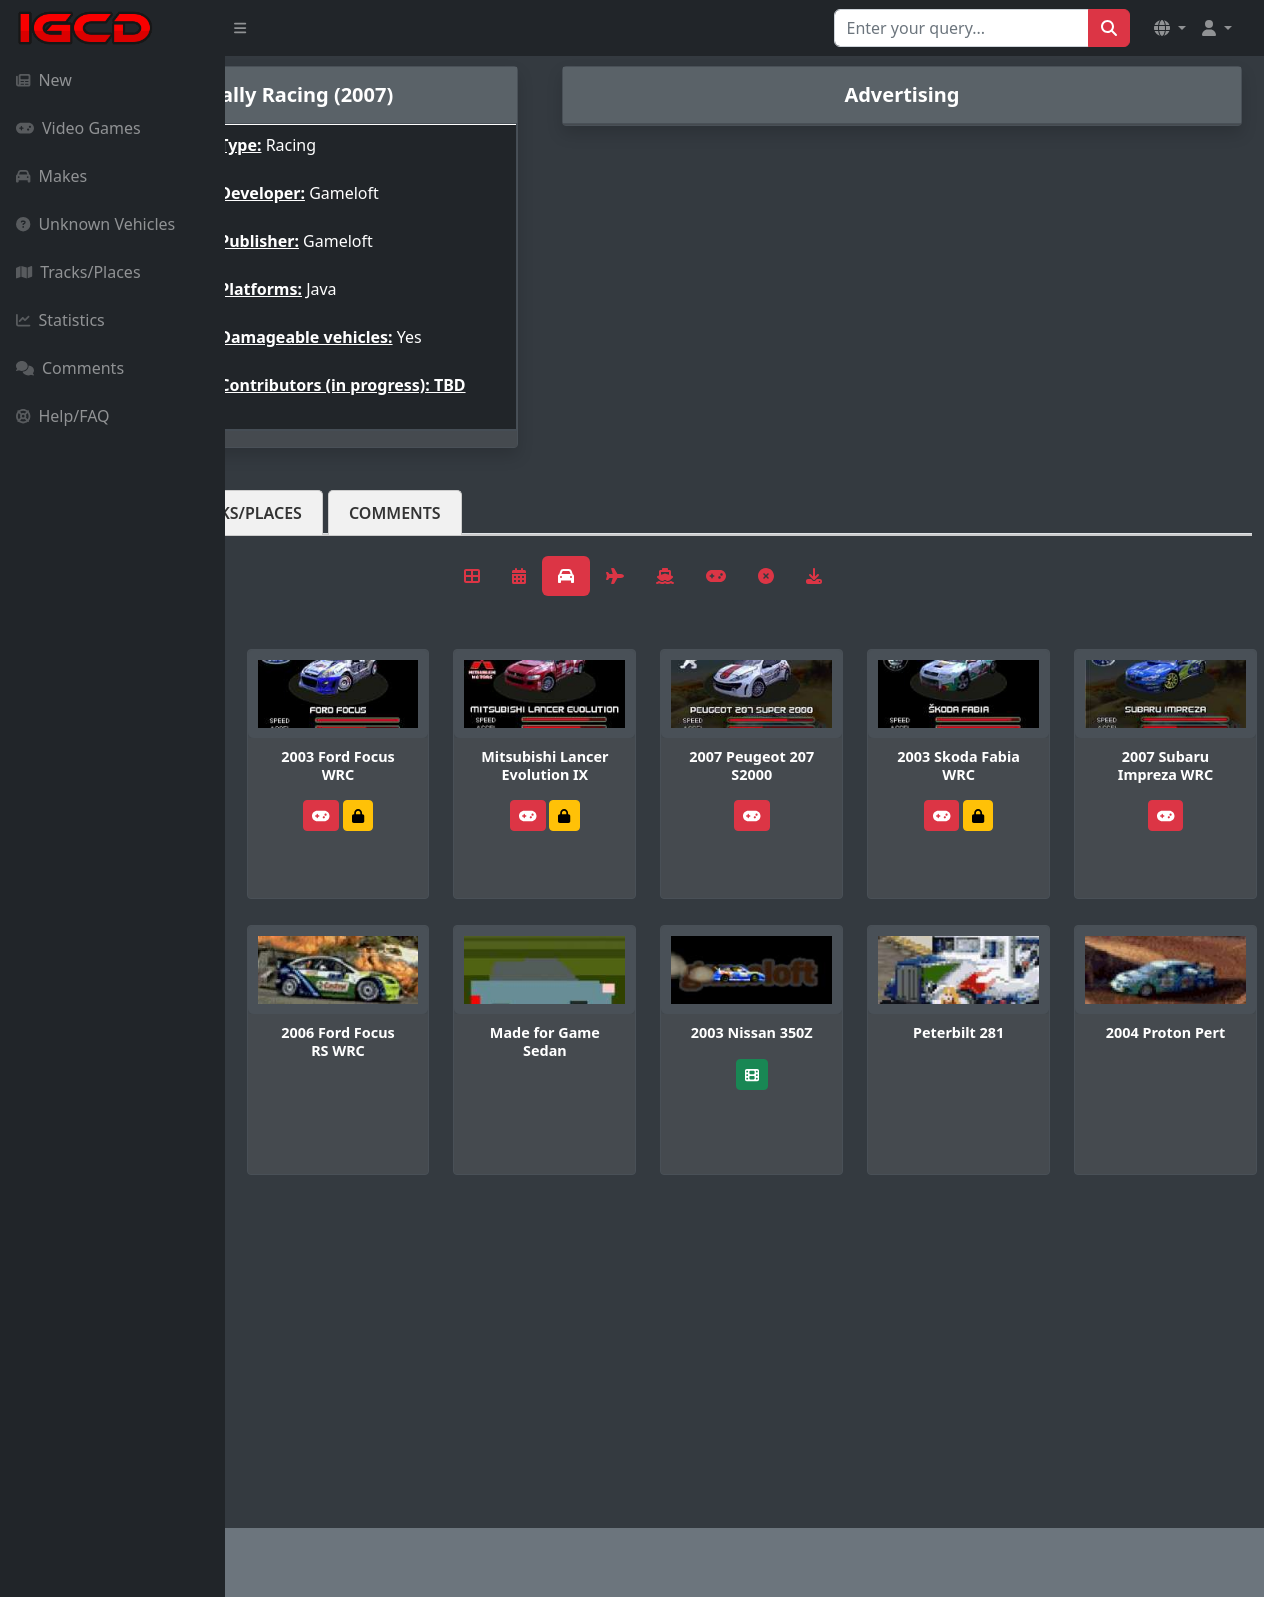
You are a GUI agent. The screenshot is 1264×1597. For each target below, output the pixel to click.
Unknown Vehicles (95, 224)
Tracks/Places (78, 272)
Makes (51, 176)
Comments (70, 368)
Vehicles (298, 529)
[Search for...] (961, 28)
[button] (1170, 28)
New (44, 80)
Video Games (78, 128)
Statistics (60, 320)
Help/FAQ (63, 416)
